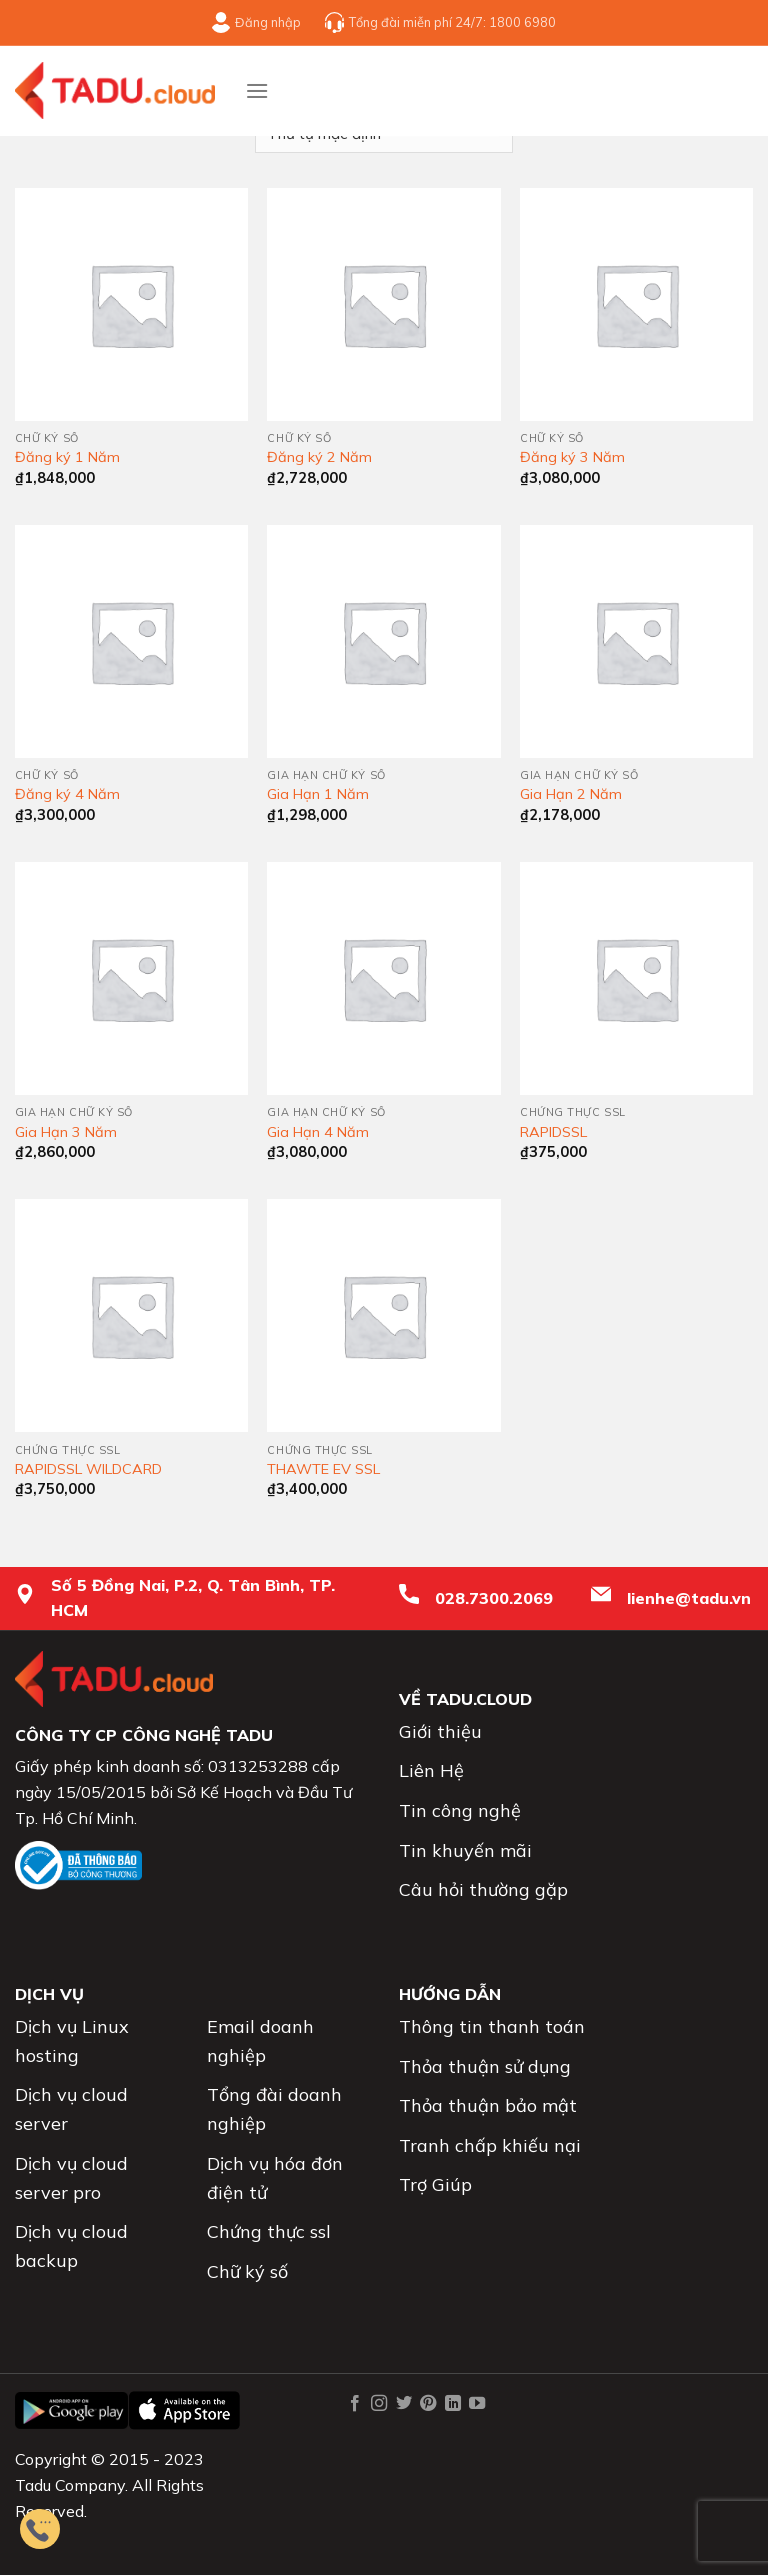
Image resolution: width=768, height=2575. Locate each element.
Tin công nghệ (460, 1810)
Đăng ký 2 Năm (319, 457)
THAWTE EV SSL (323, 1469)
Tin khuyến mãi (465, 1850)
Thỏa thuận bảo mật (488, 2105)
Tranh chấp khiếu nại (490, 2145)
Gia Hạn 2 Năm (571, 794)
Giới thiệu (440, 1731)
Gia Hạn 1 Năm (318, 794)
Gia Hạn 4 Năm (318, 1132)
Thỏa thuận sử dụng (485, 2066)
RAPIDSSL (553, 1132)
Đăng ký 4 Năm (67, 794)
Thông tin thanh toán (492, 2026)
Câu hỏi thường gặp (483, 1889)
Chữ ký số (247, 2271)
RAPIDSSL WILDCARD (88, 1469)
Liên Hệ (431, 1770)
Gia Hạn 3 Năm (66, 1132)
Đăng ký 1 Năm (67, 457)
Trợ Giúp (435, 2184)
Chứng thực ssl (269, 2231)
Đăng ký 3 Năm (572, 457)
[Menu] (257, 90)
